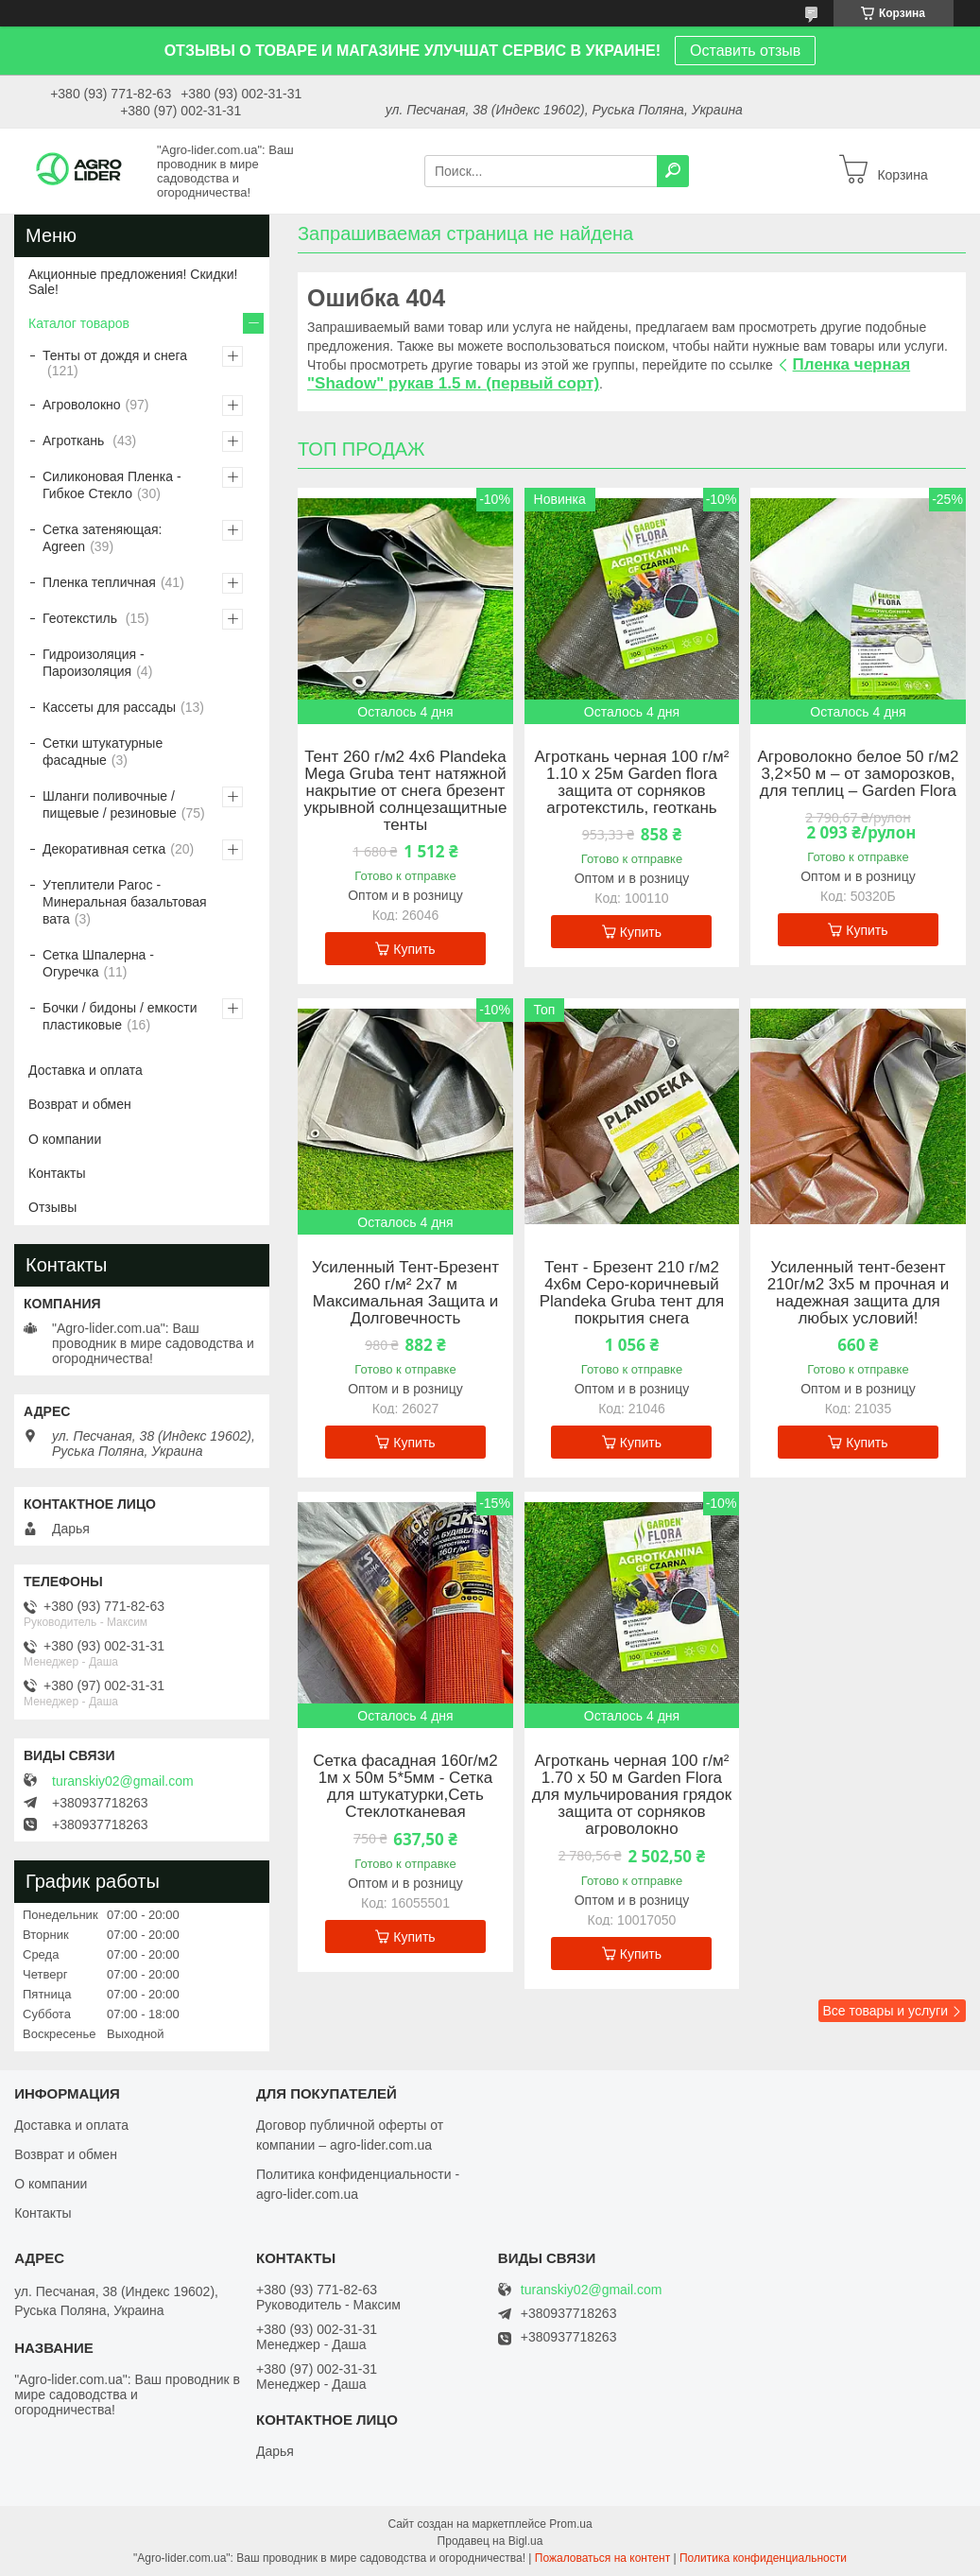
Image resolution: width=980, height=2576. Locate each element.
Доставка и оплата (85, 1070)
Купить (414, 949)
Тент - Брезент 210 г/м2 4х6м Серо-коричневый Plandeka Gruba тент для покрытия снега (632, 1293)
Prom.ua (570, 2524)
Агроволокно (82, 404)
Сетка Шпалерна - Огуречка (98, 963)
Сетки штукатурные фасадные (103, 751)
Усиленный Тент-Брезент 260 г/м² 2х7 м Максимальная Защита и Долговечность (405, 1293)
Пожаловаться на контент (602, 2558)
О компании (64, 1139)
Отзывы (52, 1207)
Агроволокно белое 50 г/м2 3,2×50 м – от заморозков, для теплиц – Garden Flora (858, 774)
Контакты (56, 1173)
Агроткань (75, 440)
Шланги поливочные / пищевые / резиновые (110, 804)
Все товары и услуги (885, 2010)
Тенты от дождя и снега (115, 355)
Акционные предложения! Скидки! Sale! (132, 282)
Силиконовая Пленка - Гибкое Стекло (112, 485)
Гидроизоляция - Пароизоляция (94, 663)
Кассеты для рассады (109, 707)
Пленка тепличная (99, 582)
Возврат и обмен (79, 1104)
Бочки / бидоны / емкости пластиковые (120, 1016)
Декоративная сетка (104, 848)
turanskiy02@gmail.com (123, 1781)
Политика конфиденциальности (763, 2558)
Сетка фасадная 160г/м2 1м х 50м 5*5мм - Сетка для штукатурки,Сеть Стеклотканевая (405, 1787)
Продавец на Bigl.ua (490, 2541)
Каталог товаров (78, 323)
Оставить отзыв (745, 51)
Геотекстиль (82, 618)
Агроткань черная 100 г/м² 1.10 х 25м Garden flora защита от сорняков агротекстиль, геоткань (631, 783)
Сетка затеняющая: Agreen (102, 538)
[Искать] (673, 171)
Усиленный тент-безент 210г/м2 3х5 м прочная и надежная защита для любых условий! (858, 1293)
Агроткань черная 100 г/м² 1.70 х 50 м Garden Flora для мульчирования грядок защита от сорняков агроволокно (631, 1795)
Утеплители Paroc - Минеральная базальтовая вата (125, 901)
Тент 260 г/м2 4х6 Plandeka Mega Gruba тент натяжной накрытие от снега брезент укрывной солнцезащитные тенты (405, 791)
